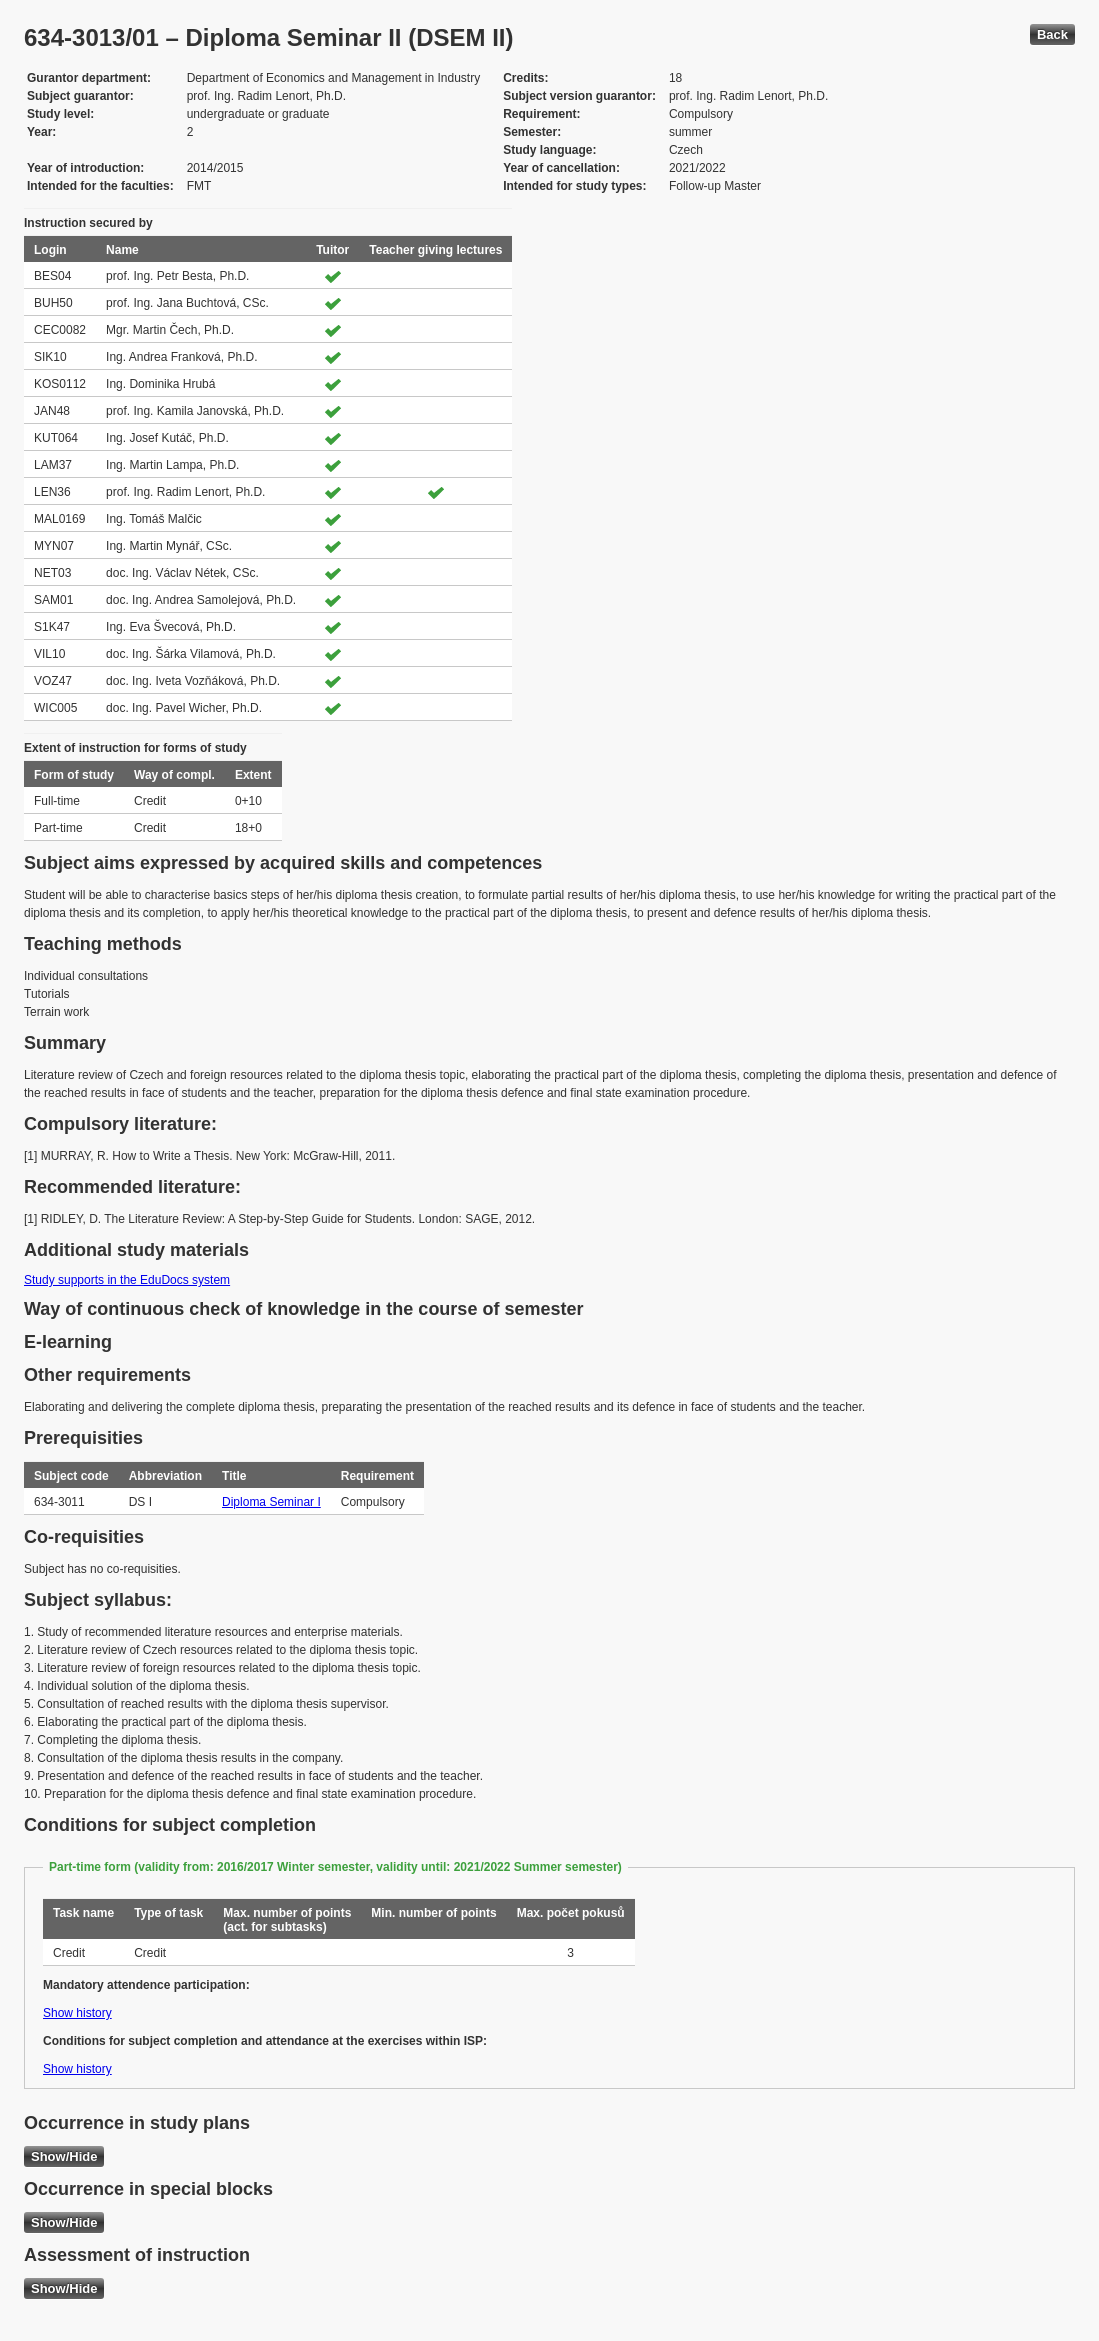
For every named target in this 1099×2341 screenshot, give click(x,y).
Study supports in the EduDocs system (127, 1280)
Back (1052, 34)
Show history (77, 2013)
